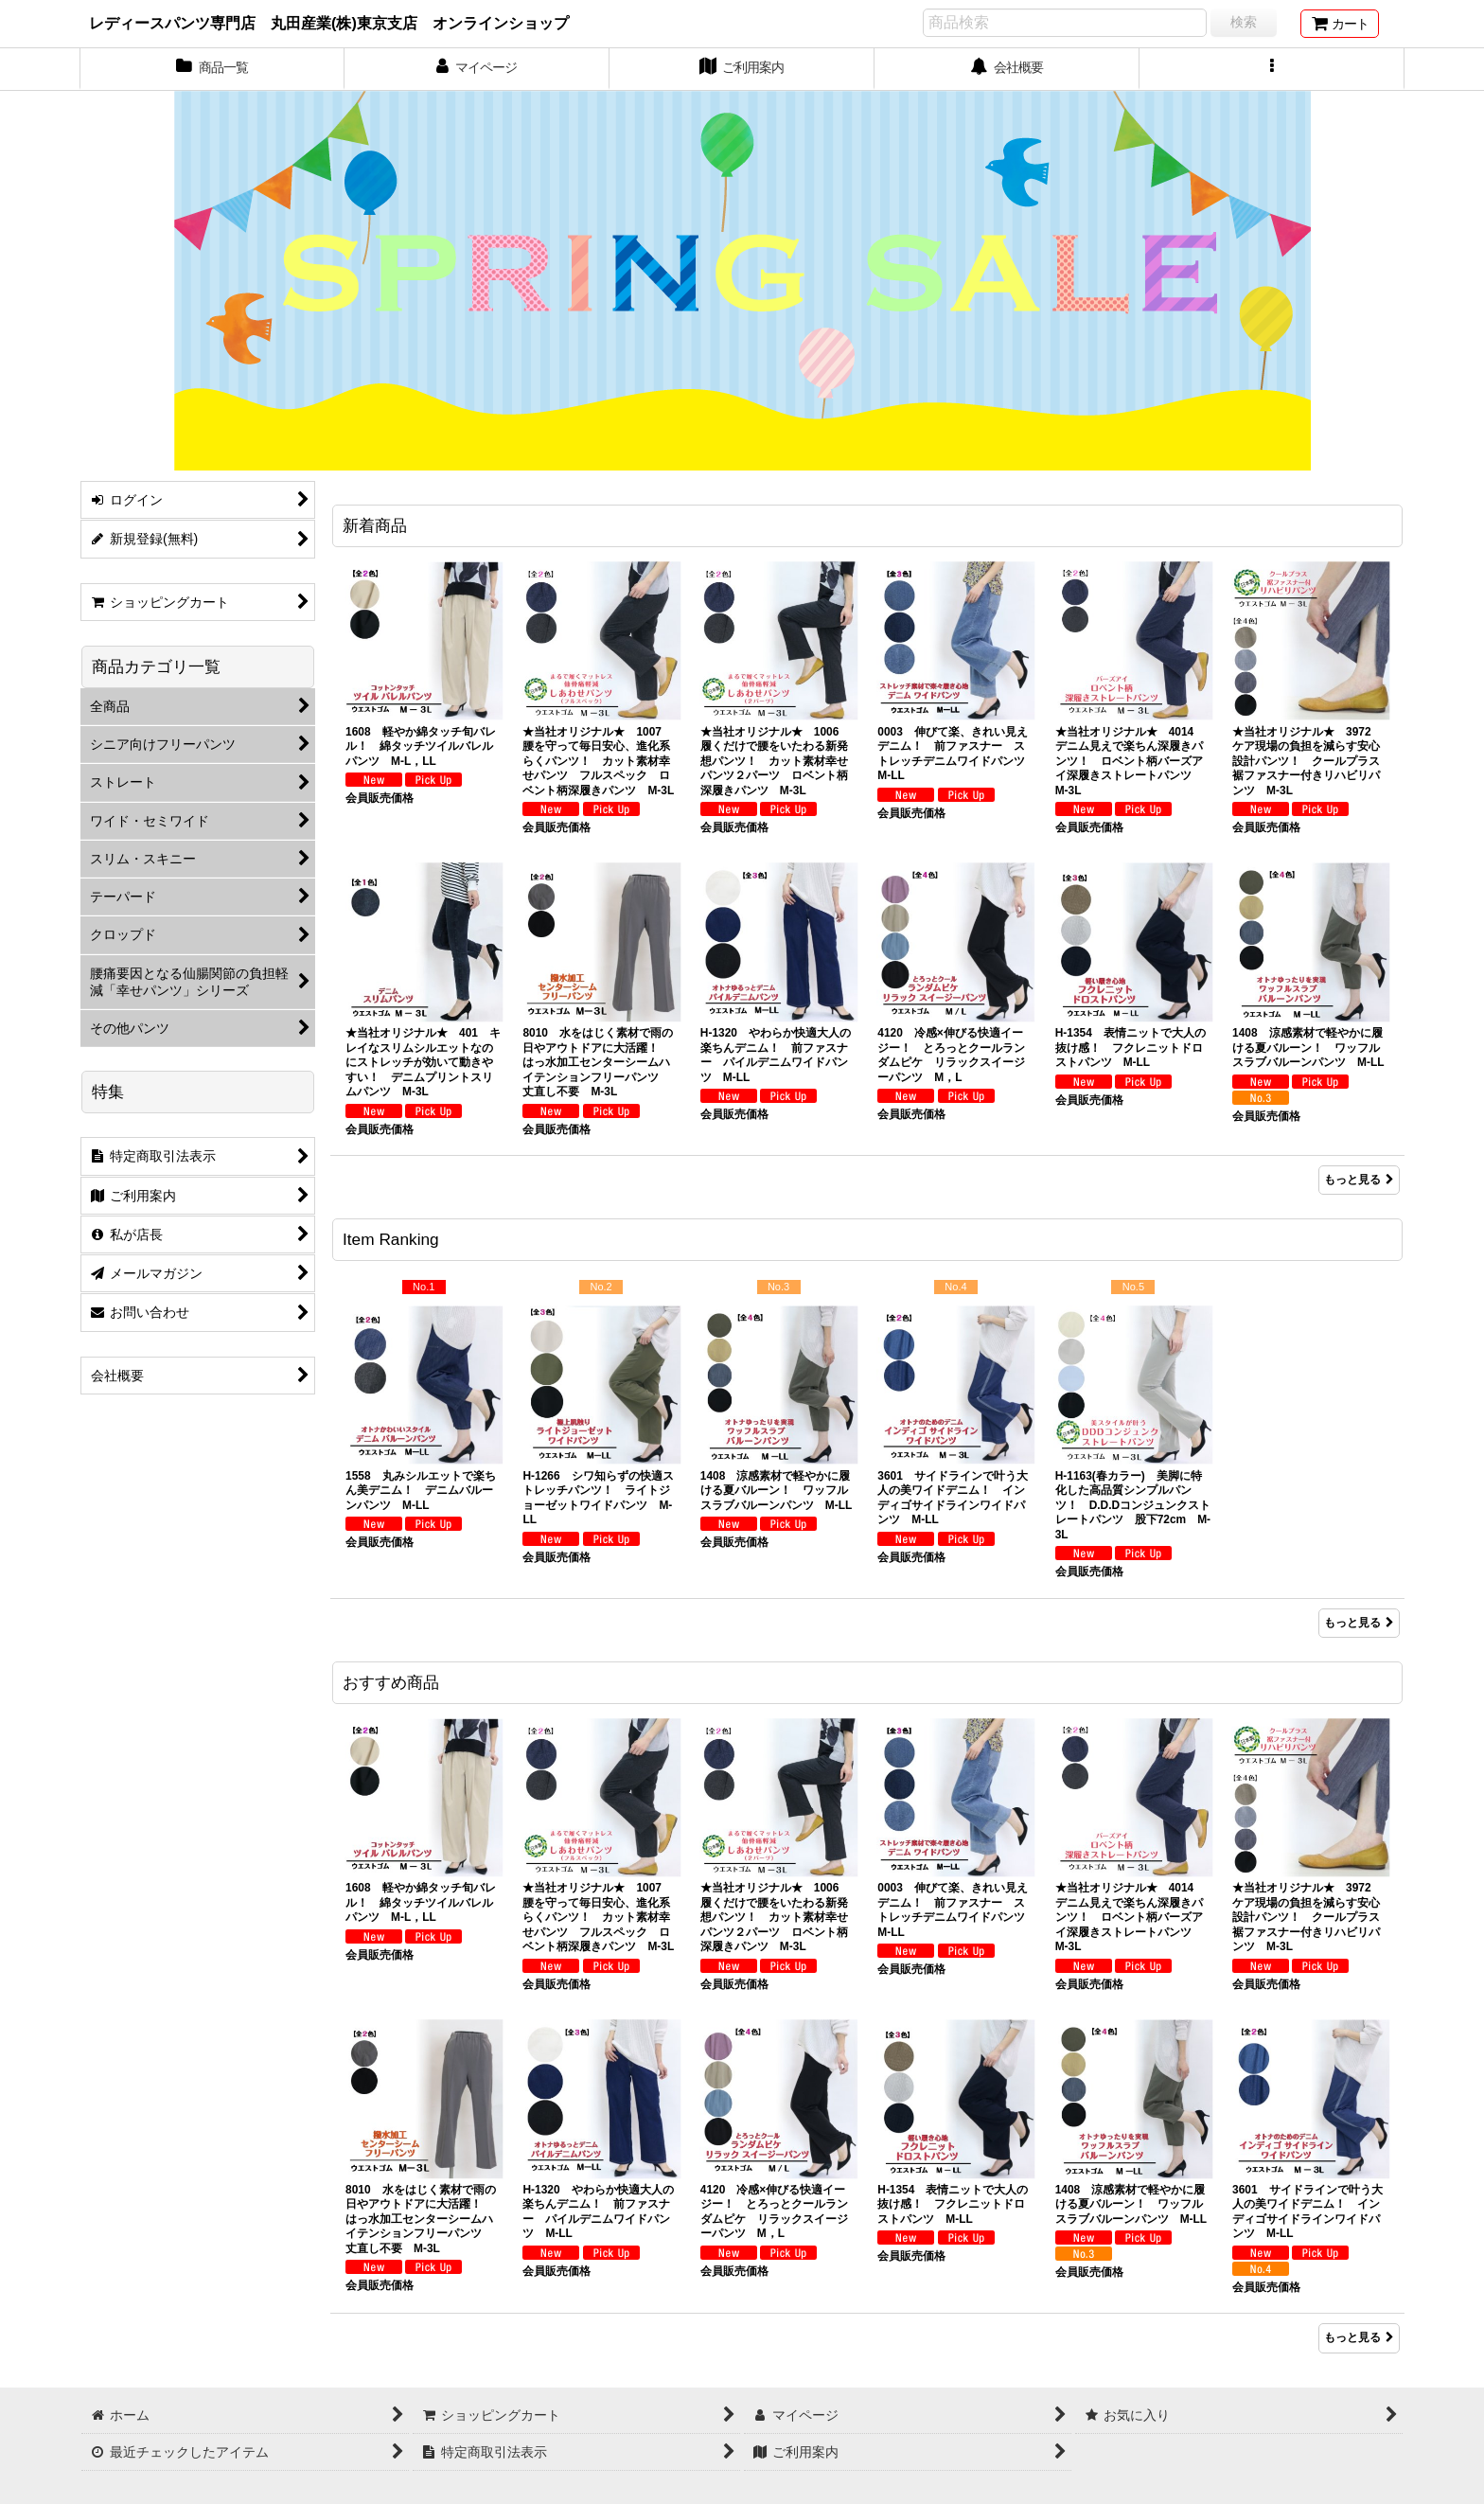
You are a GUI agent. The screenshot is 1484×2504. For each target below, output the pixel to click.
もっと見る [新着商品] (1359, 1179)
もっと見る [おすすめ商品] (1359, 2337)
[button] (1272, 69)
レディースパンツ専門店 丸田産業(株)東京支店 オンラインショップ (329, 22)
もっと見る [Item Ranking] (1359, 1622)
